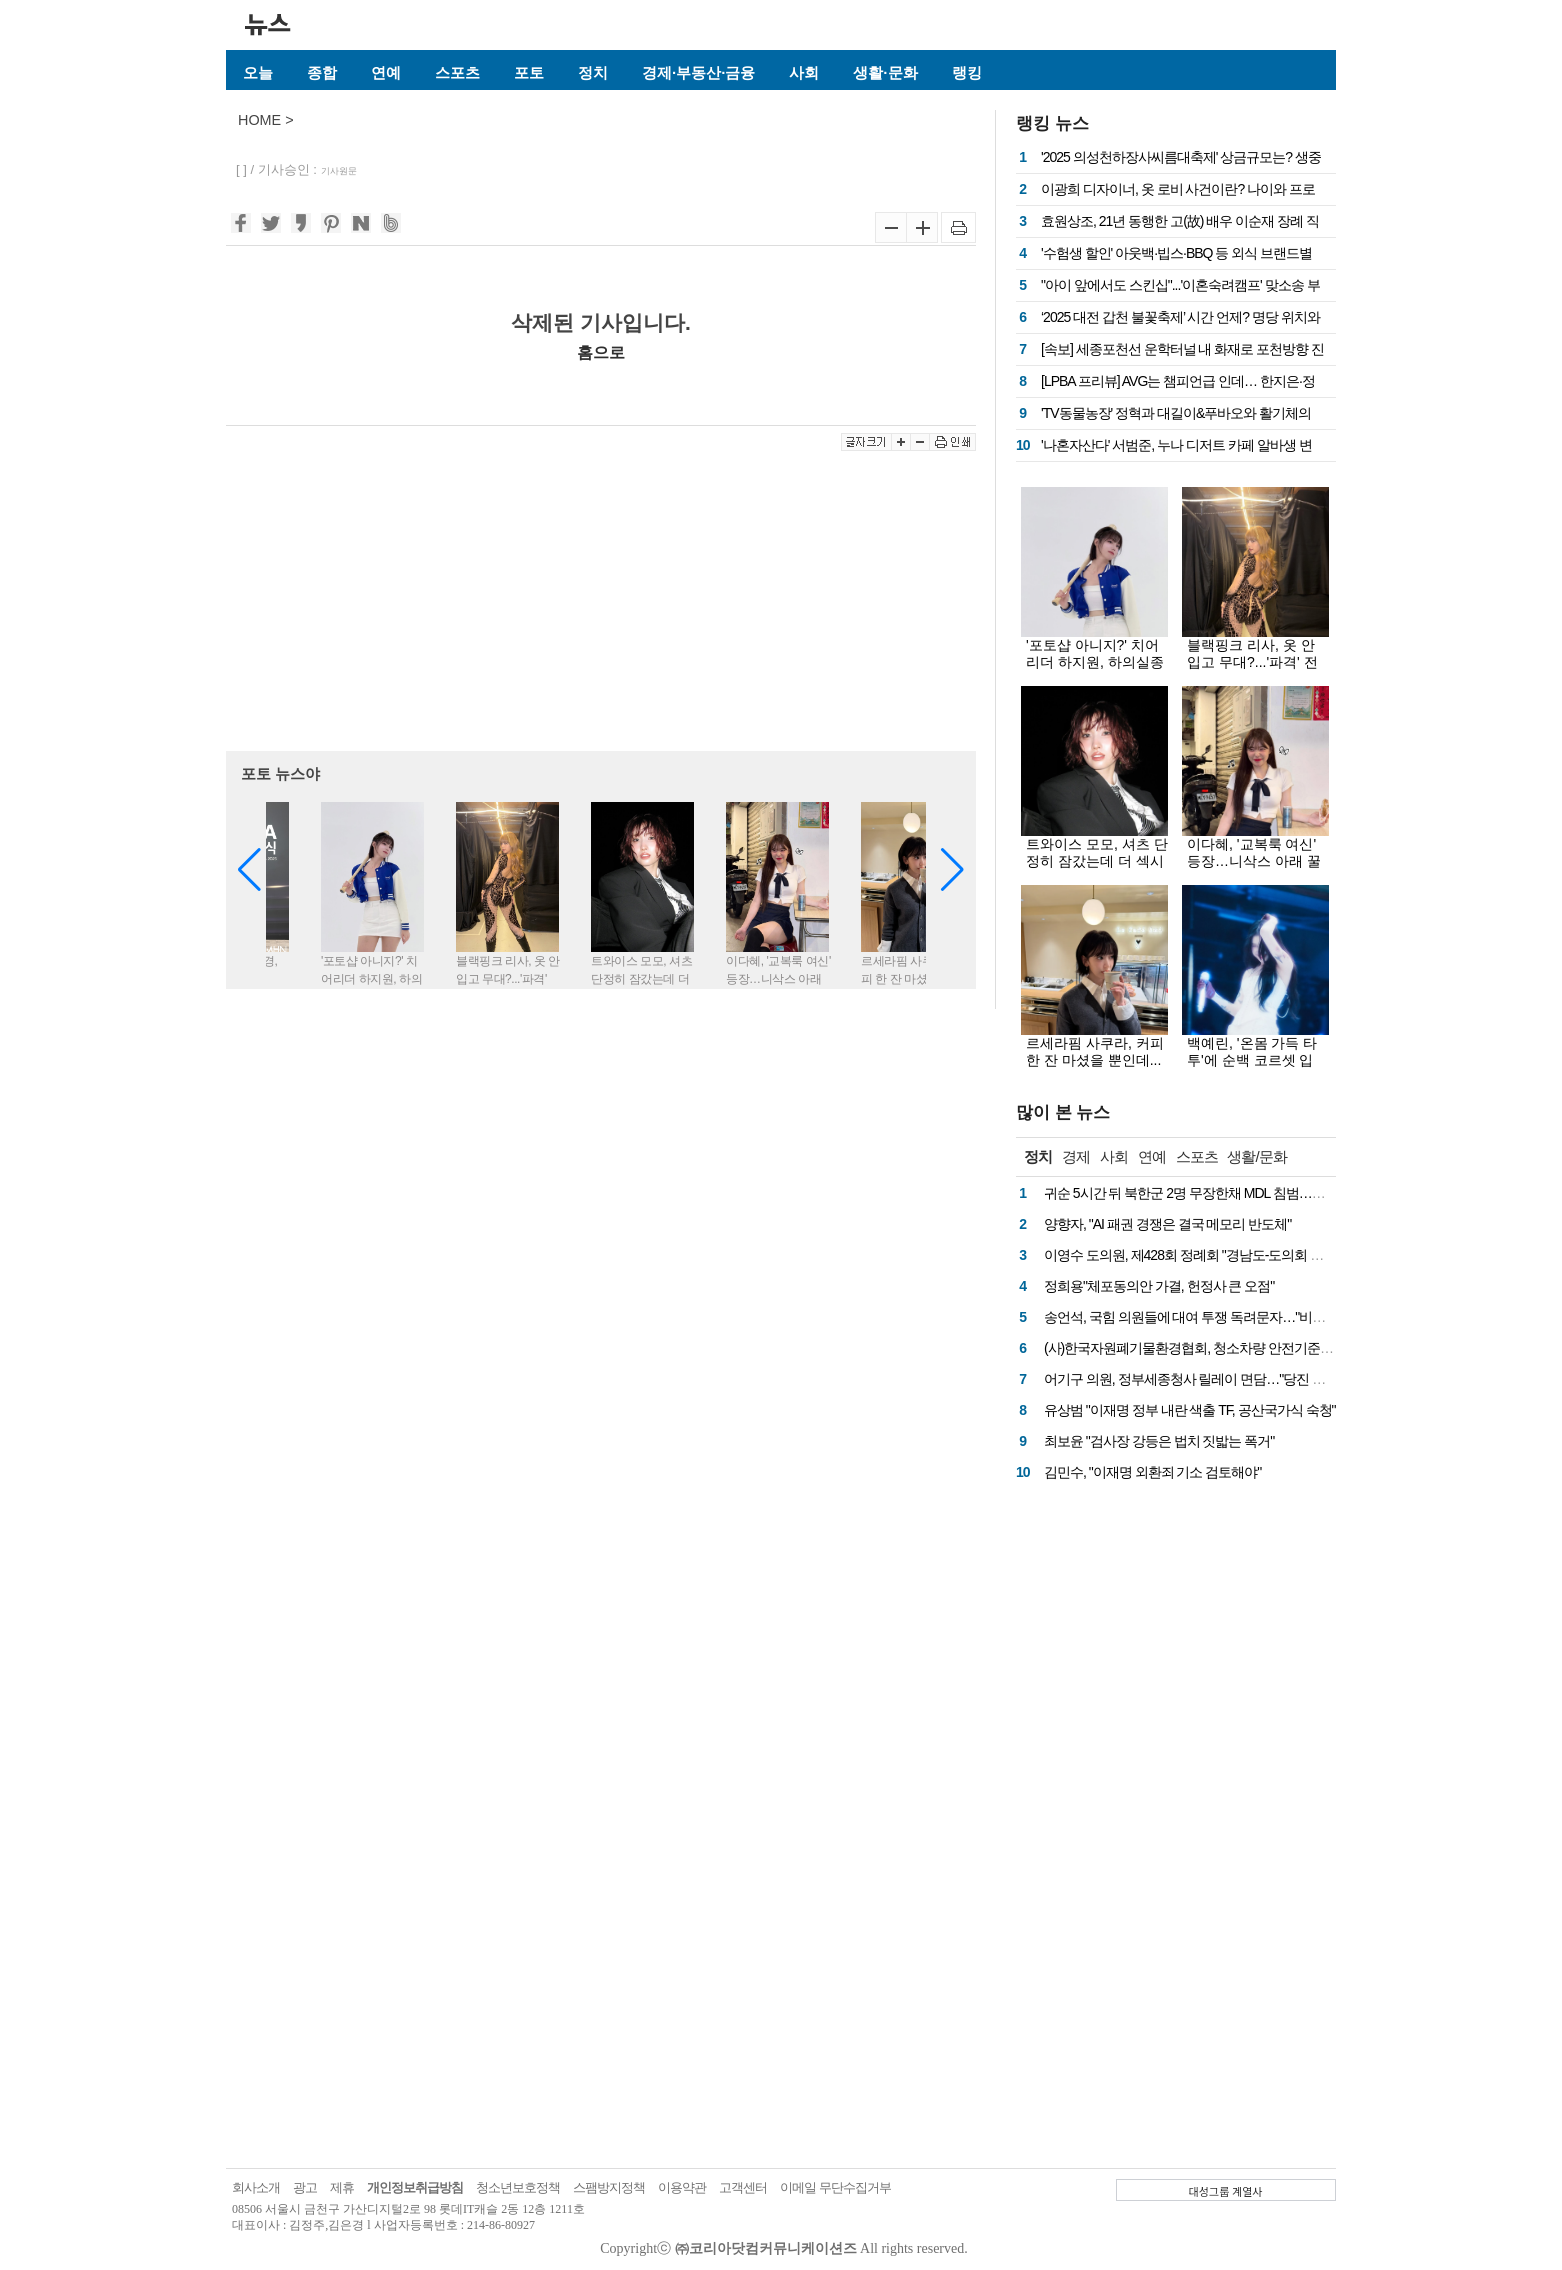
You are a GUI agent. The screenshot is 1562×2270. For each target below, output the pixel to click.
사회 (804, 72)
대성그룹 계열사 (1226, 2191)
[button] (952, 870)
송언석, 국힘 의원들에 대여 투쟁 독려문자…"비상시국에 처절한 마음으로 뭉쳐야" (1275, 1317)
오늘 (258, 72)
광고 (305, 2187)
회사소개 (256, 2187)
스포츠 (457, 72)
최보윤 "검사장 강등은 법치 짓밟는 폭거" (1159, 1441)
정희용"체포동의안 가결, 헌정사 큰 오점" (1159, 1286)
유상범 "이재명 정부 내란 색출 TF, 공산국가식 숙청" (1190, 1410)
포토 (529, 72)
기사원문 (339, 171)
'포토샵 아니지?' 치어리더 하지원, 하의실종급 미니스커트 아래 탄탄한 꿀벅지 (1095, 670)
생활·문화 (885, 72)
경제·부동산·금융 (698, 72)
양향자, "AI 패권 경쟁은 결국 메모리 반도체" (1167, 1224)
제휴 (342, 2187)
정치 (593, 72)
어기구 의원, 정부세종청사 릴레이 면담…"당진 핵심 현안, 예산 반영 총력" (1252, 1379)
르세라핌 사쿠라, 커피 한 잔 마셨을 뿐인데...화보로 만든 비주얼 (1095, 1060)
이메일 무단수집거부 (835, 2187)
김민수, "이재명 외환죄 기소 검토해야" (1152, 1472)
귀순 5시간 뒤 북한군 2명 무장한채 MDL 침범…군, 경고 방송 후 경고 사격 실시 (1266, 1193)
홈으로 (601, 352)
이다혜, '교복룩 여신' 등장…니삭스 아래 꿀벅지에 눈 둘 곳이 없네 (1258, 861)
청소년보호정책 (518, 2187)
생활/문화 (1256, 1156)
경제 (1076, 1156)
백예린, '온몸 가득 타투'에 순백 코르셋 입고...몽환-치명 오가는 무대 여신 (1253, 1068)
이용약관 (682, 2187)
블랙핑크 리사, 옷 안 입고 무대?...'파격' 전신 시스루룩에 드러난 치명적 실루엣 (1254, 670)
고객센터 (743, 2187)
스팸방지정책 (609, 2187)
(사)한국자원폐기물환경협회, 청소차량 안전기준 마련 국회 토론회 (1232, 1348)
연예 (386, 72)
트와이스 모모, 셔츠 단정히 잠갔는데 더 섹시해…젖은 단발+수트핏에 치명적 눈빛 (1097, 869)
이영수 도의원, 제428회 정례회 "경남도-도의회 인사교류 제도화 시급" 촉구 (1255, 1255)
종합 (322, 72)
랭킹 (967, 72)
